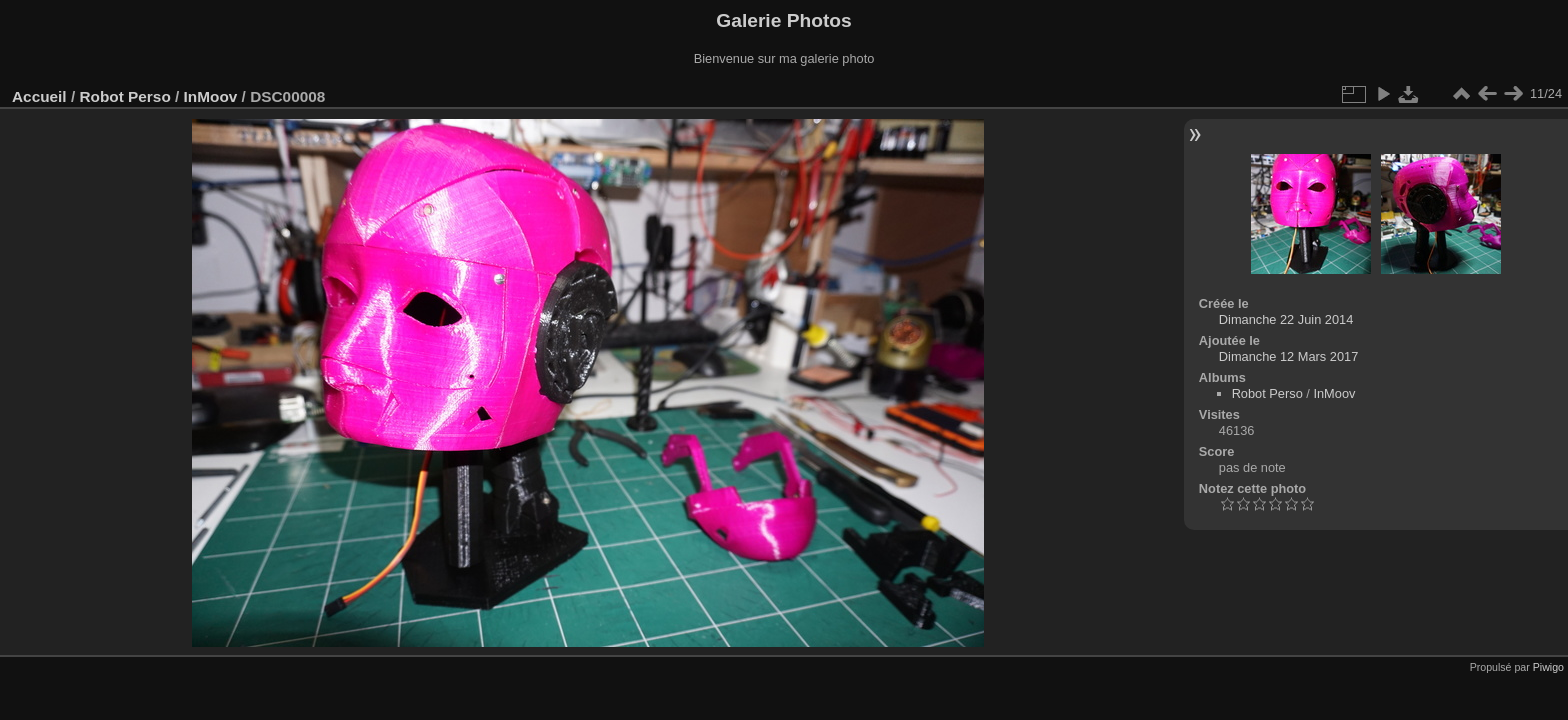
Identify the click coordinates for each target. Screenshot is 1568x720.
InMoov (211, 96)
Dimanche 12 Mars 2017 (1288, 356)
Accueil (39, 96)
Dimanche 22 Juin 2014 (1286, 319)
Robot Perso (124, 96)
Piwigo (1548, 667)
